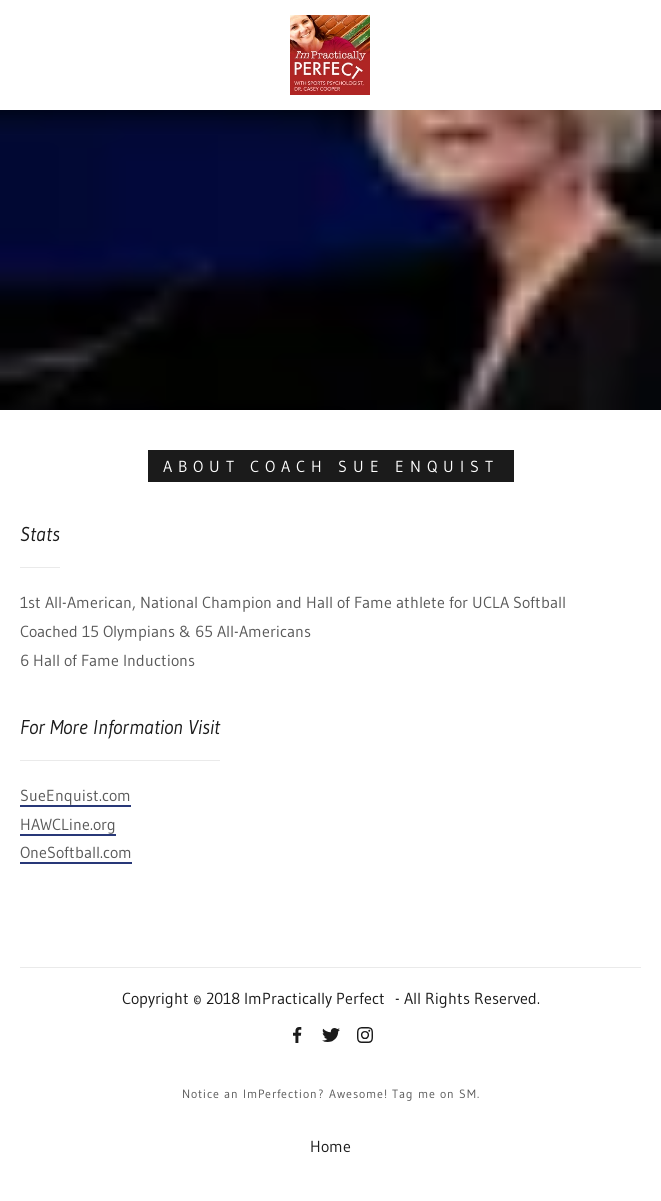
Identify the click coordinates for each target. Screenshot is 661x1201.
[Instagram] (365, 1037)
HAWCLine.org (68, 824)
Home (330, 1146)
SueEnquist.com (75, 795)
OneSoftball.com (76, 852)
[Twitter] (331, 1037)
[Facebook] (297, 1037)
